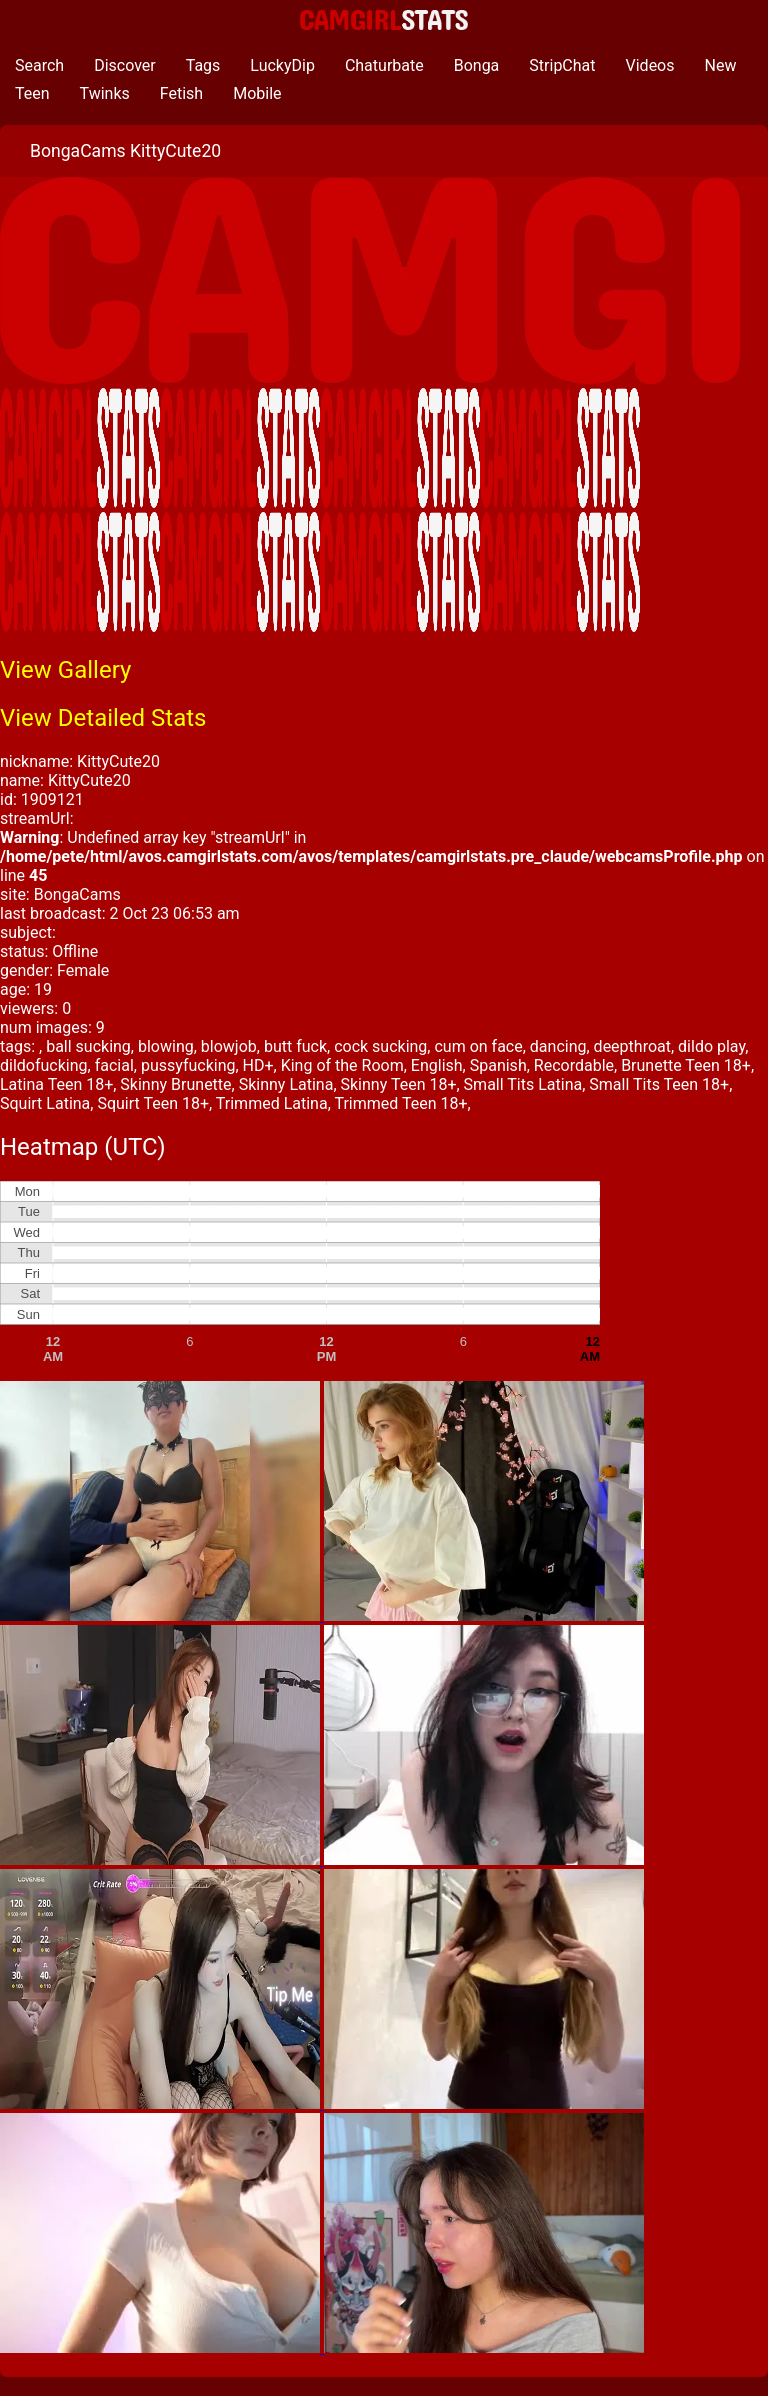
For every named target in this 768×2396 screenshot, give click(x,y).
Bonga (477, 65)
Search (39, 65)
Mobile (257, 93)
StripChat (562, 65)
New (721, 65)
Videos (650, 65)
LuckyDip (282, 65)
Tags (203, 65)
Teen (32, 93)
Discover (125, 65)
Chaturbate (384, 65)
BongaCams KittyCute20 (125, 151)
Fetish (181, 93)
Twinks (105, 93)
